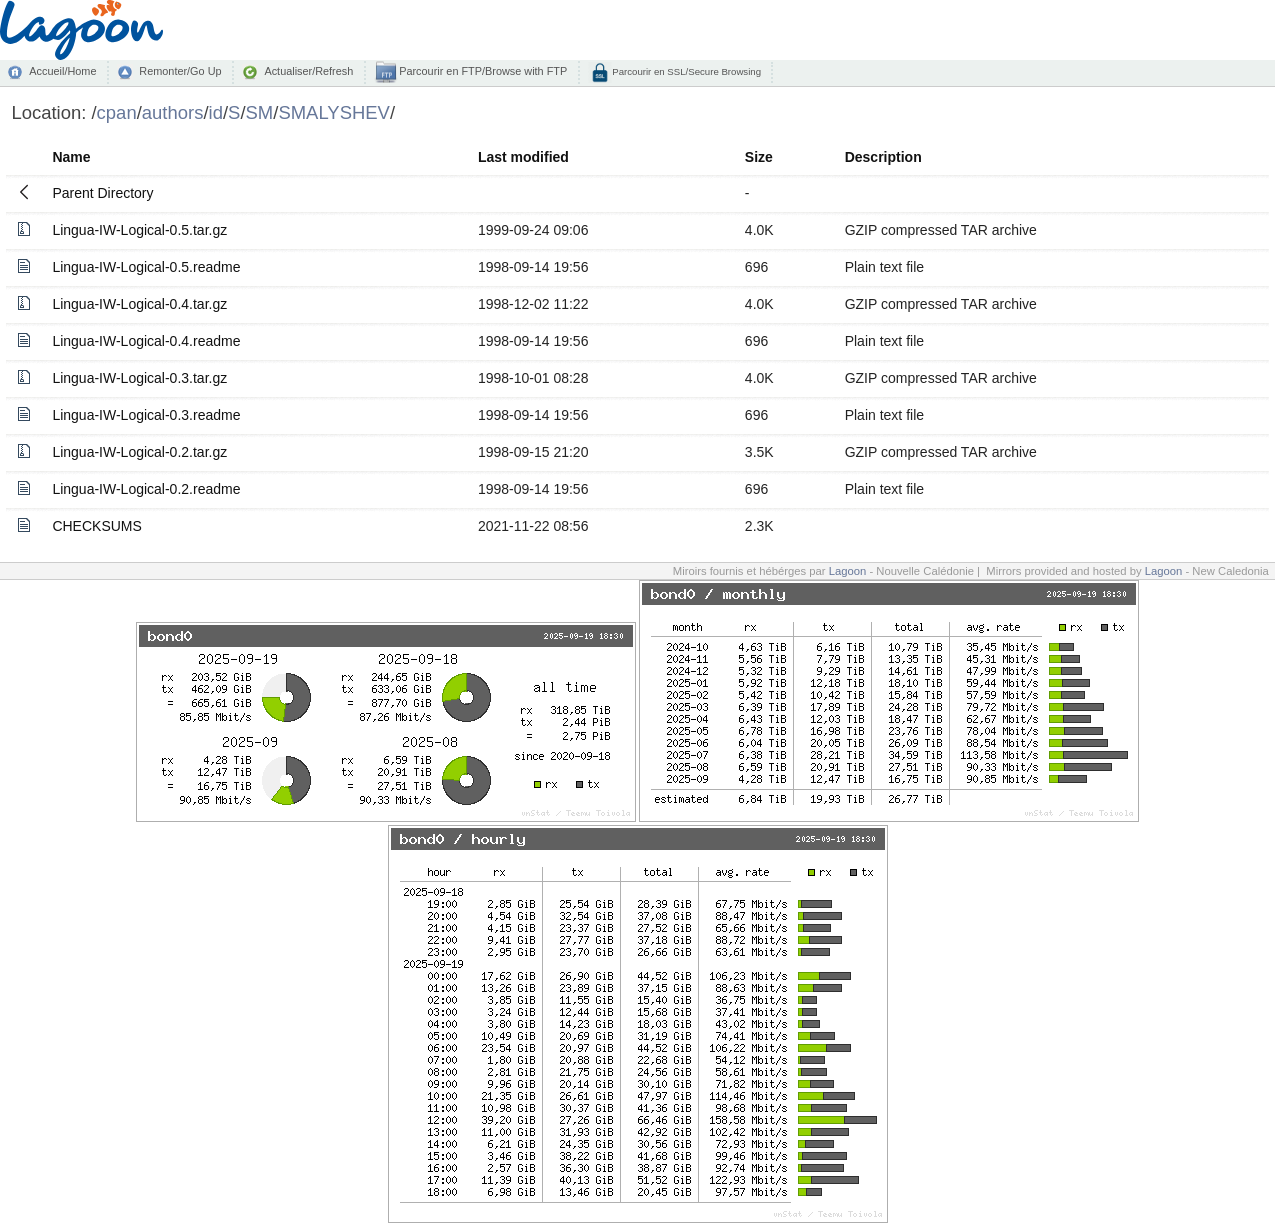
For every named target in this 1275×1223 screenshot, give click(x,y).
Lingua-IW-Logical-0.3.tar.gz (139, 378)
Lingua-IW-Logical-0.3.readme (146, 415)
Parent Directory (102, 193)
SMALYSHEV (334, 112)
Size (759, 157)
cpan (117, 112)
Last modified (523, 157)
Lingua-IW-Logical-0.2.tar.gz (139, 452)
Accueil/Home (62, 71)
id (216, 112)
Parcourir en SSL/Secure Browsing (685, 71)
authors (173, 112)
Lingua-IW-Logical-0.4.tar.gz (139, 304)
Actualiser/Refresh (308, 71)
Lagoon (848, 571)
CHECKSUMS (96, 526)
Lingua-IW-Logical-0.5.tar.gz (139, 230)
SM (260, 112)
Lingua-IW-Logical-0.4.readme (146, 341)
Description (883, 157)
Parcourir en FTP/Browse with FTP (481, 71)
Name (71, 157)
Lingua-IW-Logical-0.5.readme (146, 267)
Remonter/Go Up (180, 71)
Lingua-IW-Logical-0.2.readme (146, 489)
